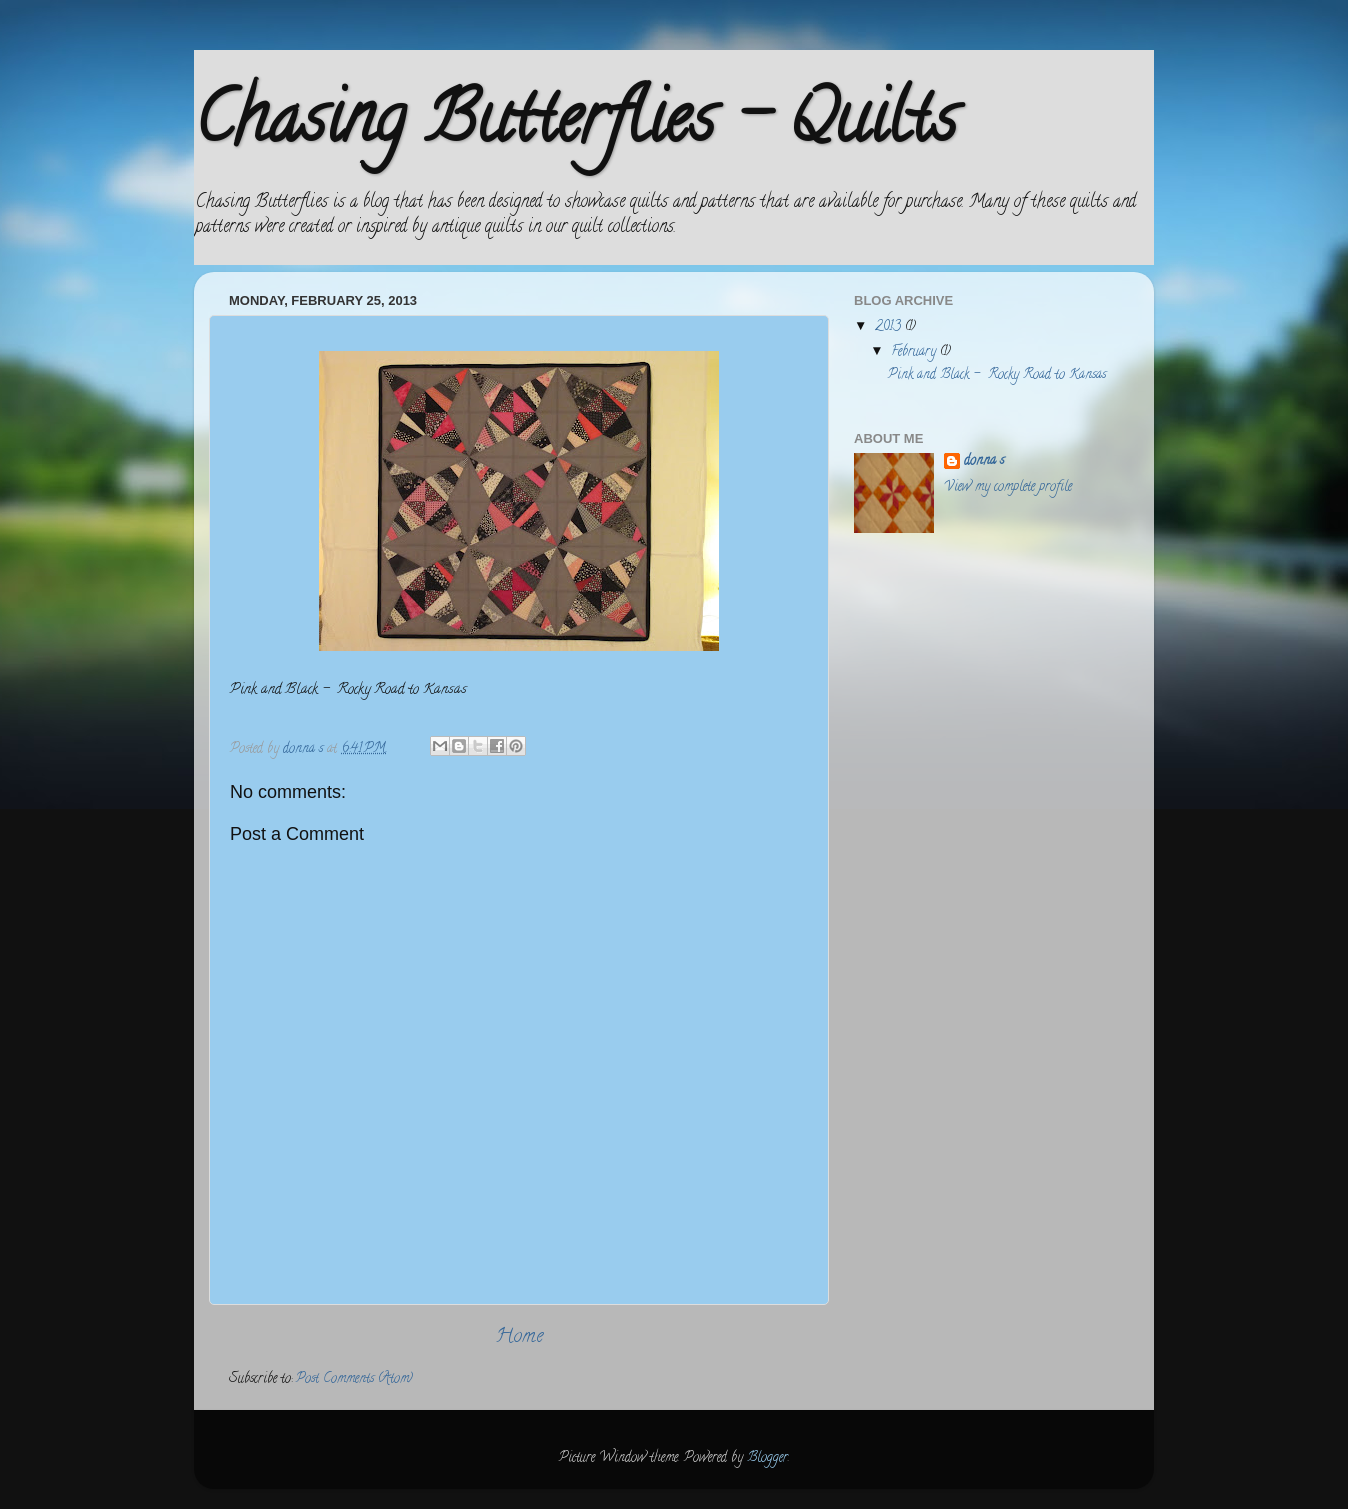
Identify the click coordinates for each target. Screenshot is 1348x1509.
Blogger (767, 1458)
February (915, 352)
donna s (984, 462)
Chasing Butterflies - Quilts (575, 126)
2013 (890, 327)
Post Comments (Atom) (354, 1379)
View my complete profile (1008, 487)
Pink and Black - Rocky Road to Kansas (997, 375)
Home (519, 1337)
